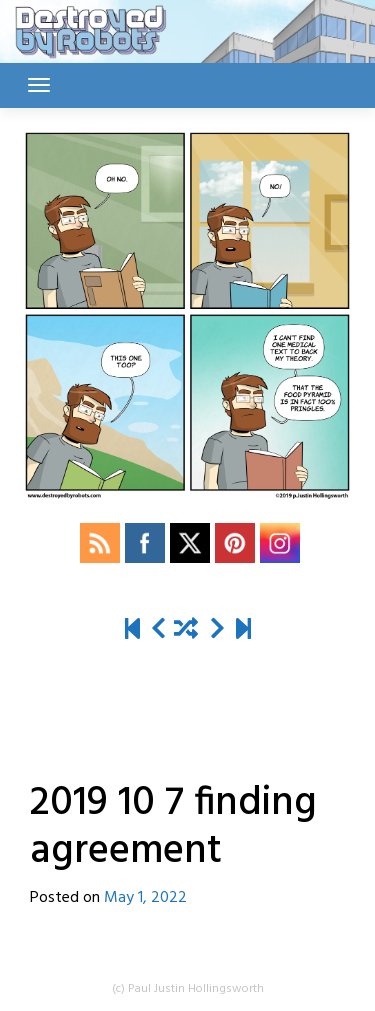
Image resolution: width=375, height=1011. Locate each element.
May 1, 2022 (145, 898)
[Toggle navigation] (39, 85)
